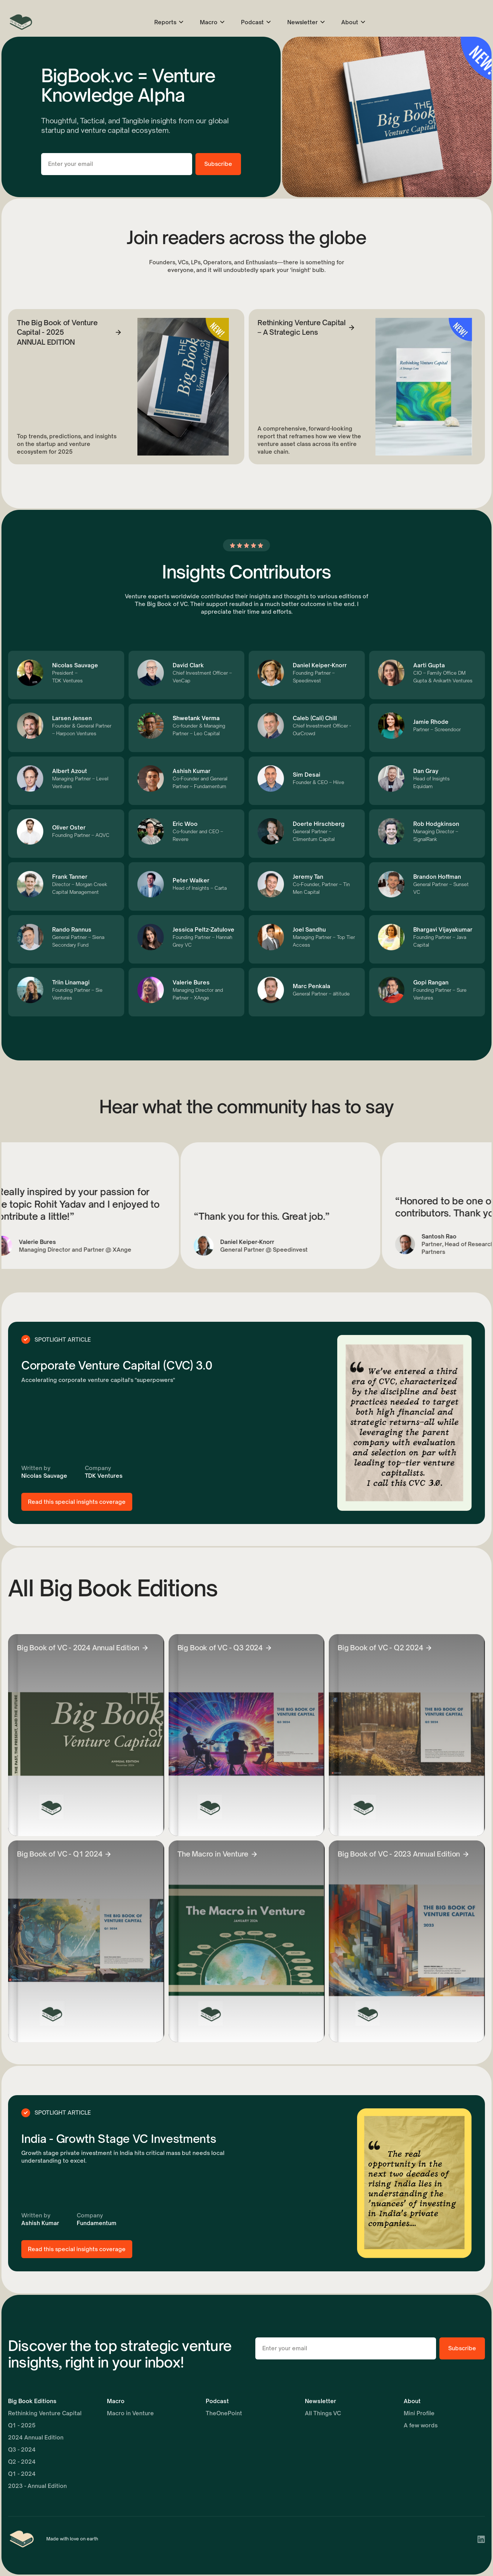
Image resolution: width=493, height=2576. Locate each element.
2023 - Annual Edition (37, 2485)
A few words (421, 2425)
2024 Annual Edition (36, 2437)
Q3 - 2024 (22, 2449)
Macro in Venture (130, 2413)
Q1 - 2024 (22, 2473)
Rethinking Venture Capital (45, 2413)
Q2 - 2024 (22, 2461)
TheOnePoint (224, 2413)
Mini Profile (419, 2413)
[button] (169, 22)
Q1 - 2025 (22, 2425)
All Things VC (323, 2413)
